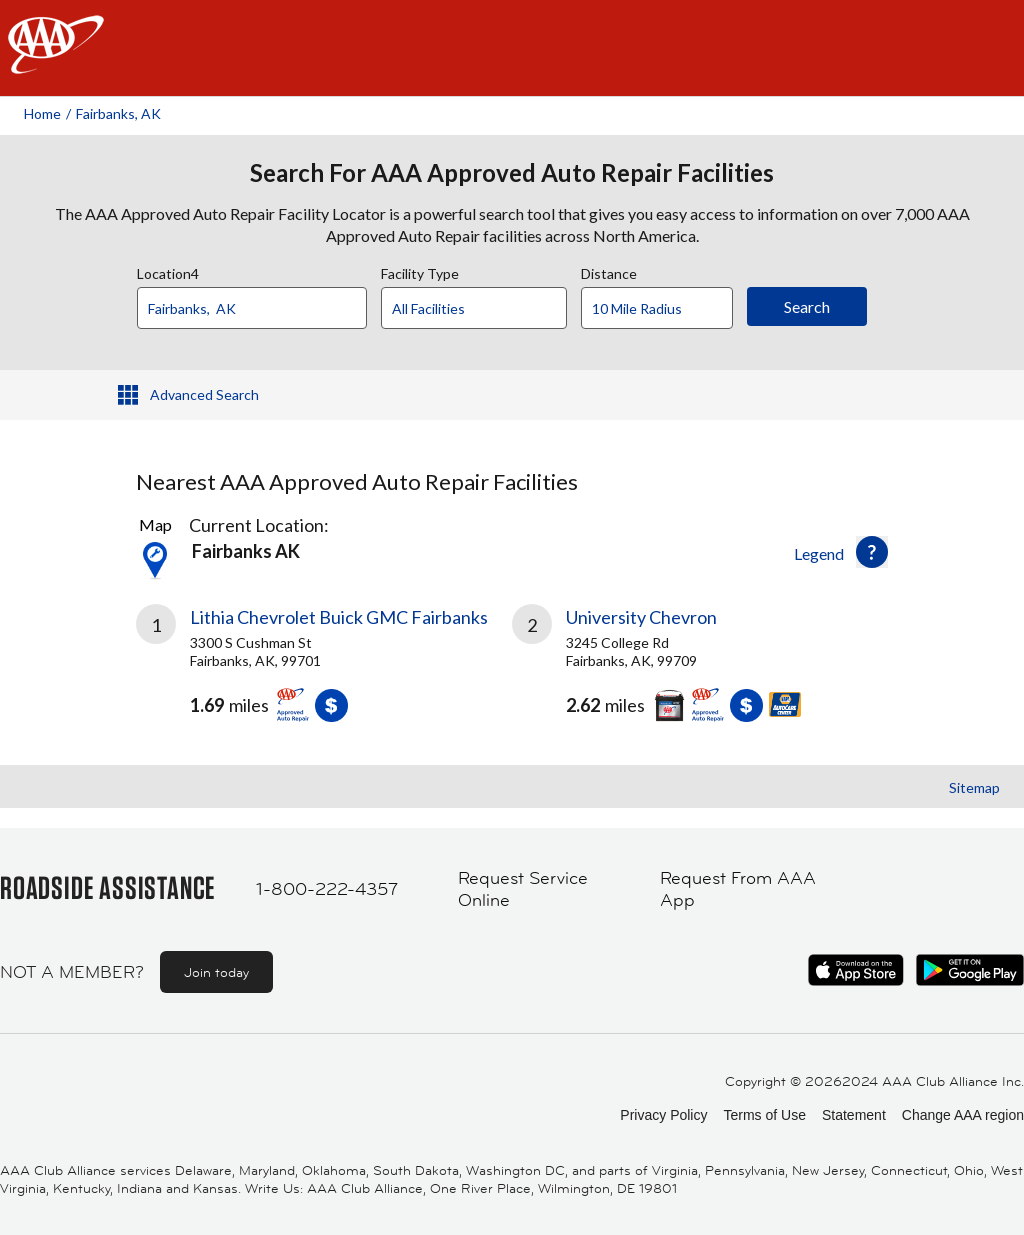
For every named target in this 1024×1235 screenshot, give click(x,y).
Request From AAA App (738, 889)
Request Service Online (523, 889)
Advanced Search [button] (204, 394)
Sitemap (974, 787)
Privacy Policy (663, 1115)
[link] (324, 671)
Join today (216, 972)
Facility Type (420, 271)
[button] (872, 552)
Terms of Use (764, 1115)
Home (42, 113)
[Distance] (664, 309)
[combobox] (259, 303)
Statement (854, 1115)
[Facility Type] (490, 309)
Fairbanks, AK (118, 113)
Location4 (168, 271)
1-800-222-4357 (327, 889)
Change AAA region (963, 1115)
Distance (609, 271)
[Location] (252, 308)
